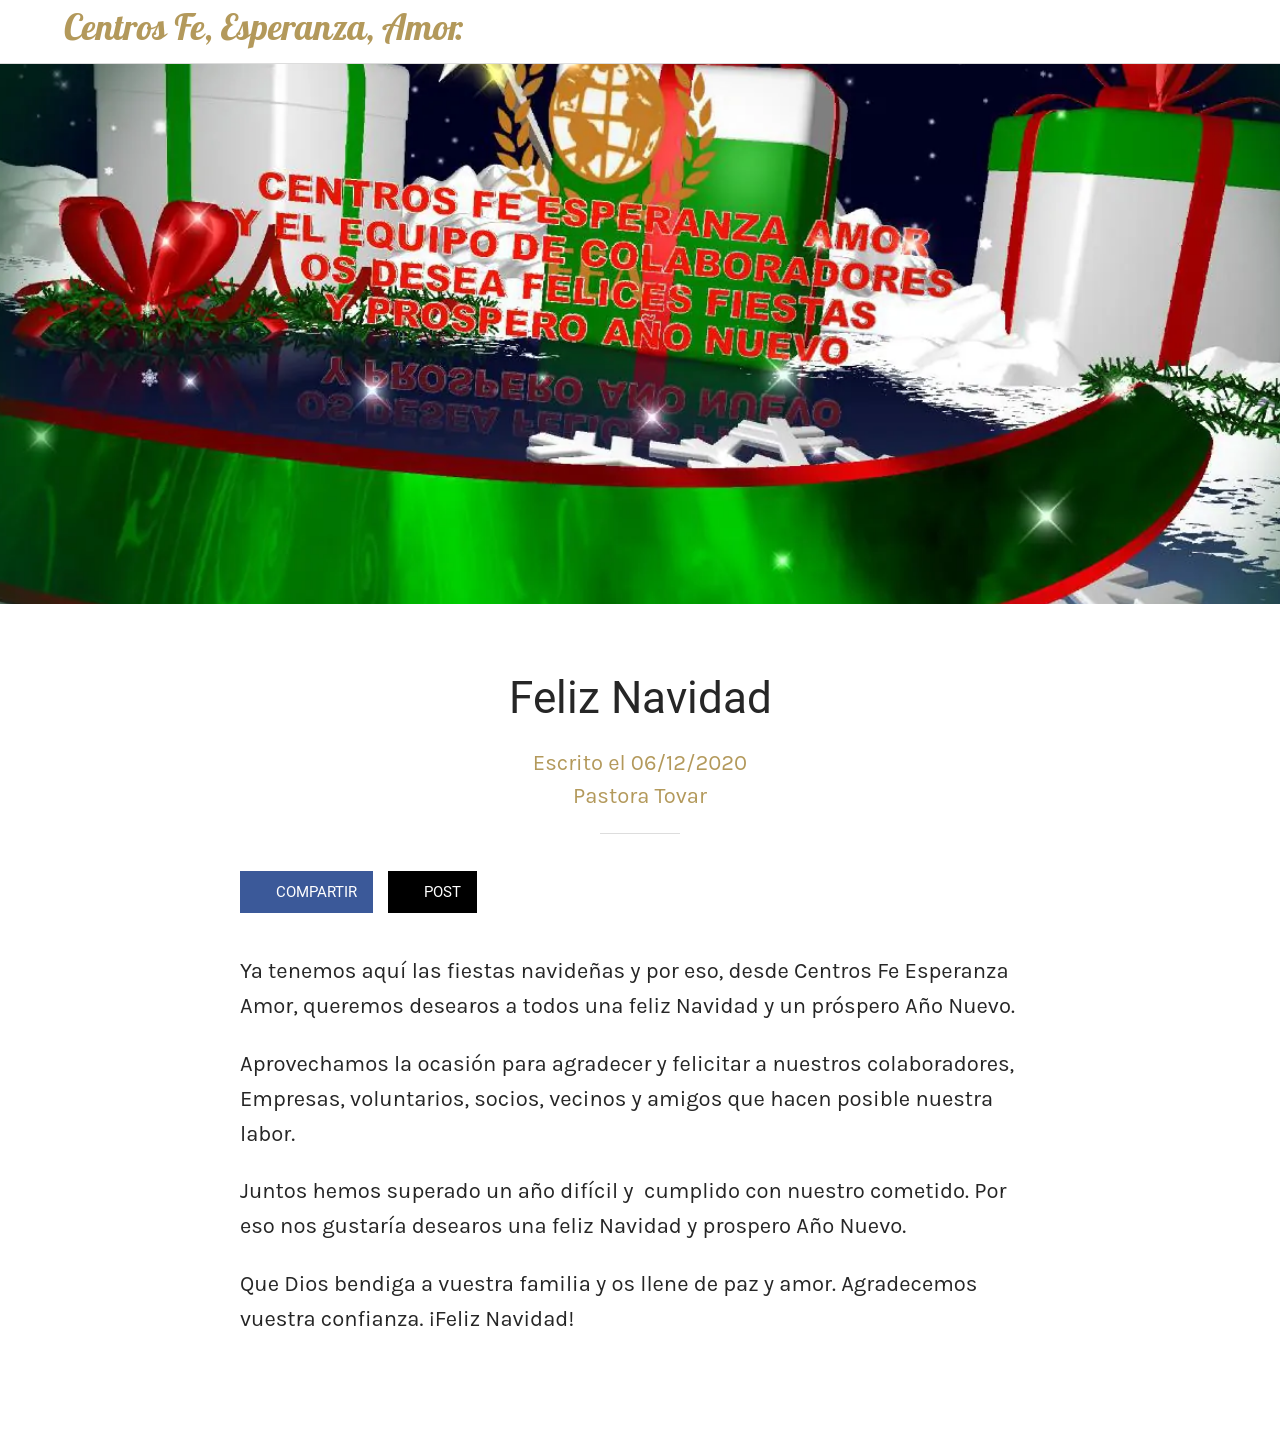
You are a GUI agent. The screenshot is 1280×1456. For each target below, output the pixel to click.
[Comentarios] (1016, 894)
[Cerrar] (32, 32)
